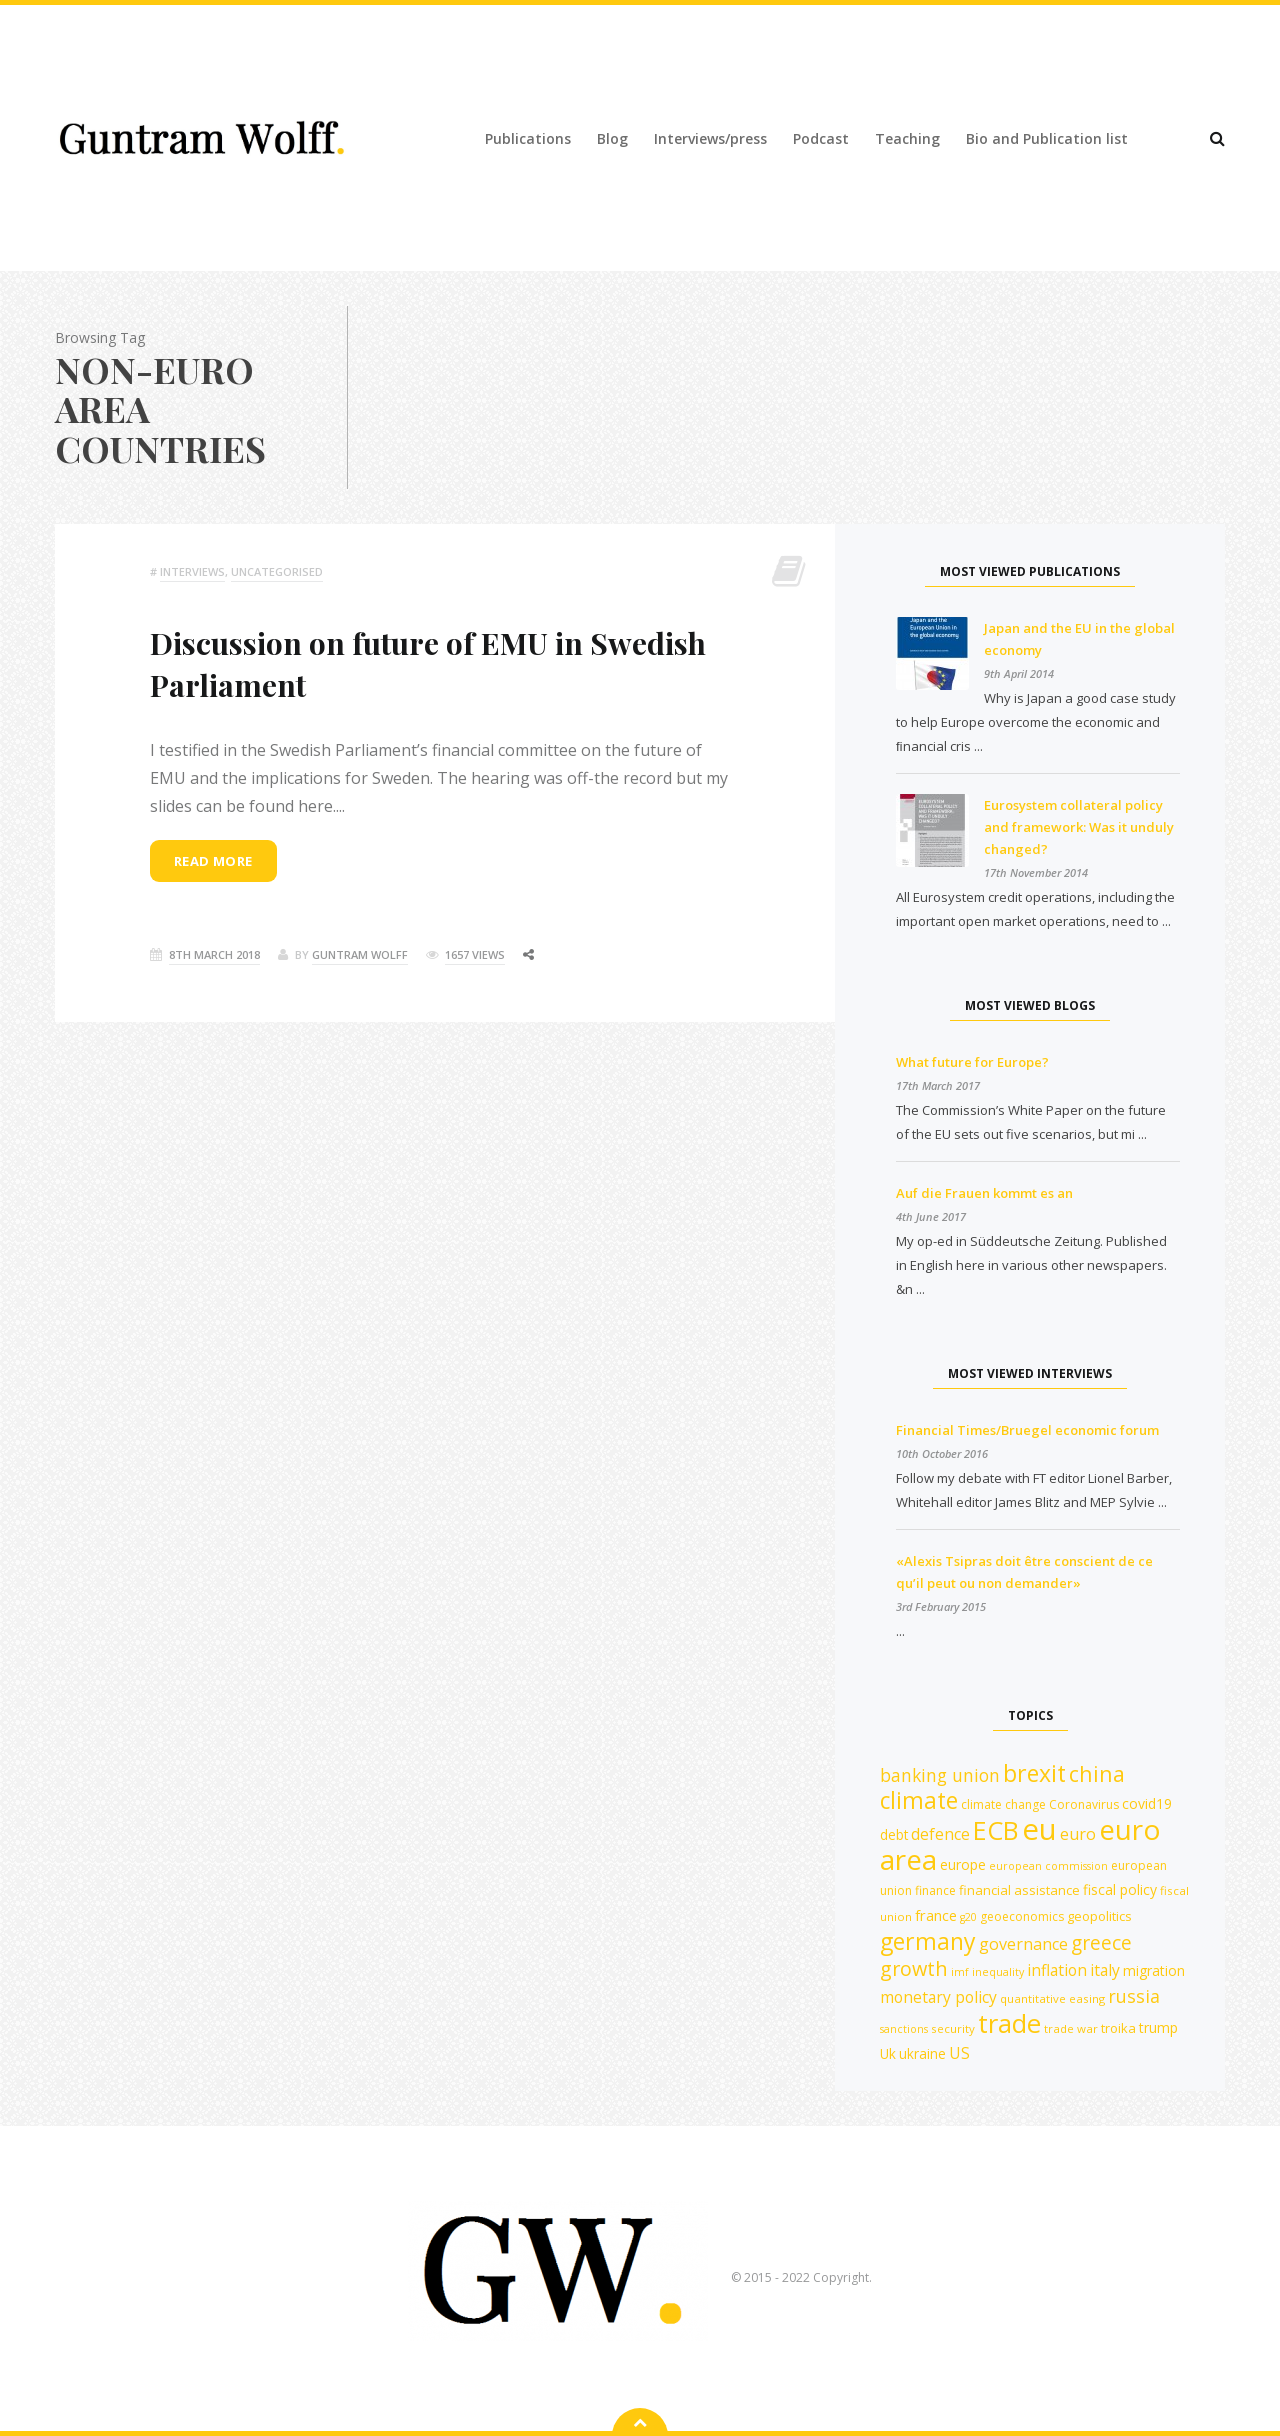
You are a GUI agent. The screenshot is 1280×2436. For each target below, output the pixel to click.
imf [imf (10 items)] (960, 1972)
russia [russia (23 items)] (1134, 1996)
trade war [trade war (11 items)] (1071, 2028)
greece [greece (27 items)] (1101, 1942)
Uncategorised (277, 571)
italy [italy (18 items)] (1105, 1970)
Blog (612, 138)
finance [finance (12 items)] (935, 1890)
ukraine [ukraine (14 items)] (922, 2053)
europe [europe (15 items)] (963, 1864)
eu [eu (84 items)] (1039, 1829)
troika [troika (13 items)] (1118, 2028)
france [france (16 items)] (936, 1915)
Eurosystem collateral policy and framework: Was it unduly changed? (1079, 827)
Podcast (821, 138)
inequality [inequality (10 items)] (998, 1972)
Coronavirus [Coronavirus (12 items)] (1084, 1804)
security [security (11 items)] (953, 2028)
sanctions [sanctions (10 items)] (904, 2029)
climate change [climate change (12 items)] (1003, 1804)
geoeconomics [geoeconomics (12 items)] (1022, 1916)
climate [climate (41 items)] (919, 1800)
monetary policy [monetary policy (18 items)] (938, 1997)
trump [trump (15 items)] (1158, 2027)
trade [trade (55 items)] (1009, 2023)
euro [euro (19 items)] (1078, 1834)
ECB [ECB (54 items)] (996, 1830)
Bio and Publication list (1047, 138)
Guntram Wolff (360, 954)
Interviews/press (710, 138)
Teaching (907, 138)
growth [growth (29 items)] (914, 1968)
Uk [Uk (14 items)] (888, 2053)
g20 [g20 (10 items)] (968, 1917)
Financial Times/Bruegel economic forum (1027, 1430)
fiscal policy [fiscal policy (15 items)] (1120, 1889)
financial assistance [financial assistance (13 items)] (1019, 1890)
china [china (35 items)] (1097, 1773)
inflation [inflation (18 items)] (1057, 1970)
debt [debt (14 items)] (894, 1834)
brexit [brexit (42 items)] (1034, 1773)
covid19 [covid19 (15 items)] (1147, 1803)
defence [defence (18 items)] (940, 1834)
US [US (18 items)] (959, 2053)
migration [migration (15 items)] (1154, 1970)
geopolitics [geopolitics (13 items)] (1099, 1916)
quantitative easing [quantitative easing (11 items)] (1052, 1998)
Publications (528, 138)
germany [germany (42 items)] (928, 1941)
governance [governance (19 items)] (1023, 1944)
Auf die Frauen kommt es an (984, 1193)
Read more (213, 861)
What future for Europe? (972, 1062)
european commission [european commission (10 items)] (1048, 1866)
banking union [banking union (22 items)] (940, 1775)
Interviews (192, 571)
